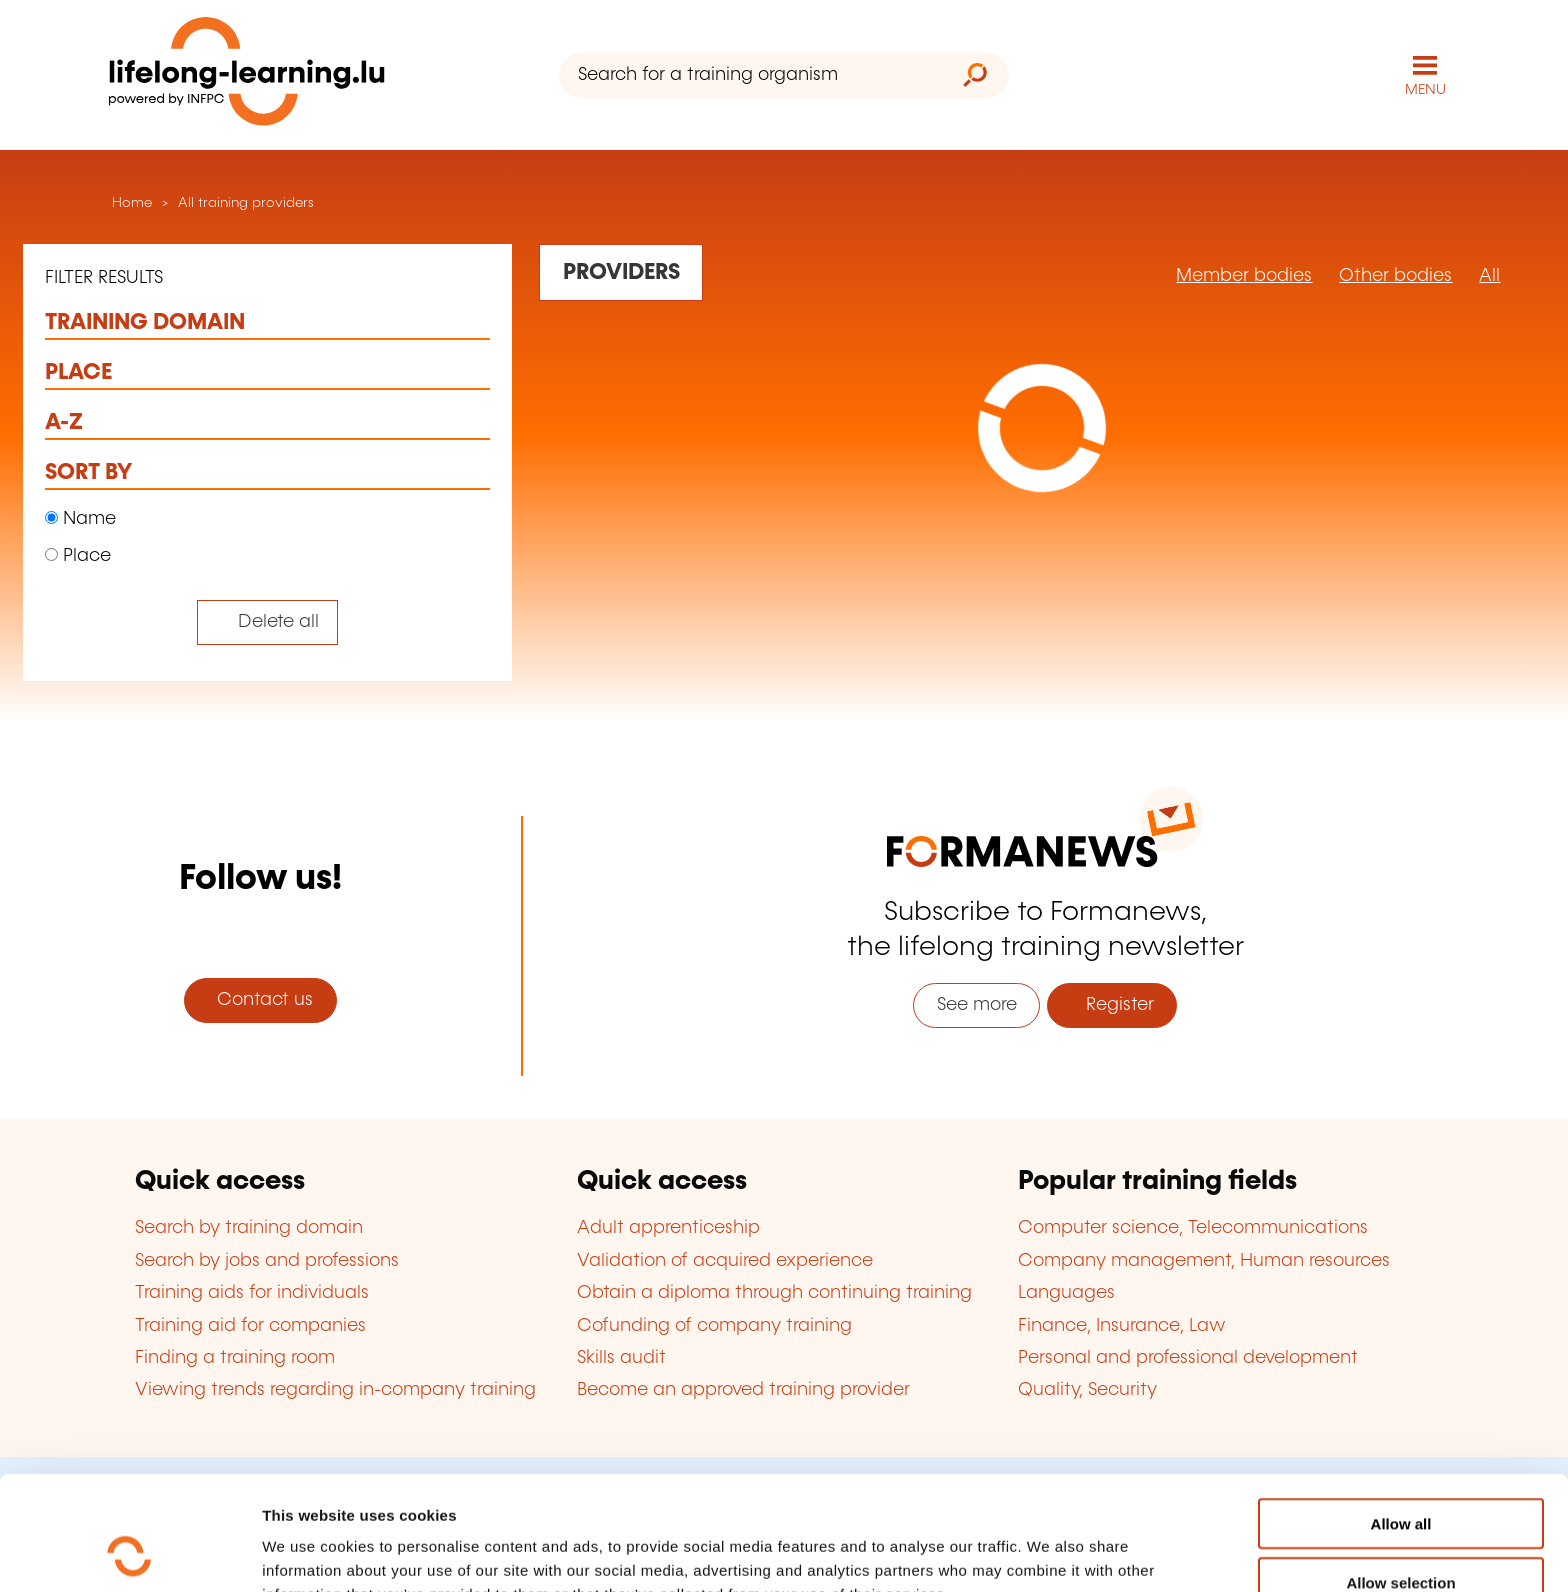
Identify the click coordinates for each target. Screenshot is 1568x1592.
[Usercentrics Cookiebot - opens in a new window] (129, 1553)
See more (977, 1005)
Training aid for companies (250, 1326)
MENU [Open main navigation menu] (1425, 90)
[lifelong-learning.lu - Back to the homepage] (247, 75)
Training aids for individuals (252, 1293)
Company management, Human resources (1204, 1261)
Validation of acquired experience (725, 1261)
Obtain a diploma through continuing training (774, 1293)
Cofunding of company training (714, 1326)
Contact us (260, 1000)
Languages (1066, 1293)
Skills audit (621, 1358)
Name (80, 519)
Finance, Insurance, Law (1122, 1326)
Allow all (1401, 1416)
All (1489, 276)
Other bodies (1395, 276)
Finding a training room (235, 1358)
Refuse (1401, 1533)
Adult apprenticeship (668, 1228)
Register (1112, 1005)
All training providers (246, 203)
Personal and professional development (1188, 1358)
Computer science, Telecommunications (1193, 1228)
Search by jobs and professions (267, 1261)
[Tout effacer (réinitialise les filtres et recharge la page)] (267, 622)
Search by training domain (249, 1228)
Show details (1053, 1552)
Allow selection (1400, 1475)
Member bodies (1244, 276)
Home (130, 203)
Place (78, 556)
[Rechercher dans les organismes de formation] (621, 272)
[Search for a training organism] (750, 75)
